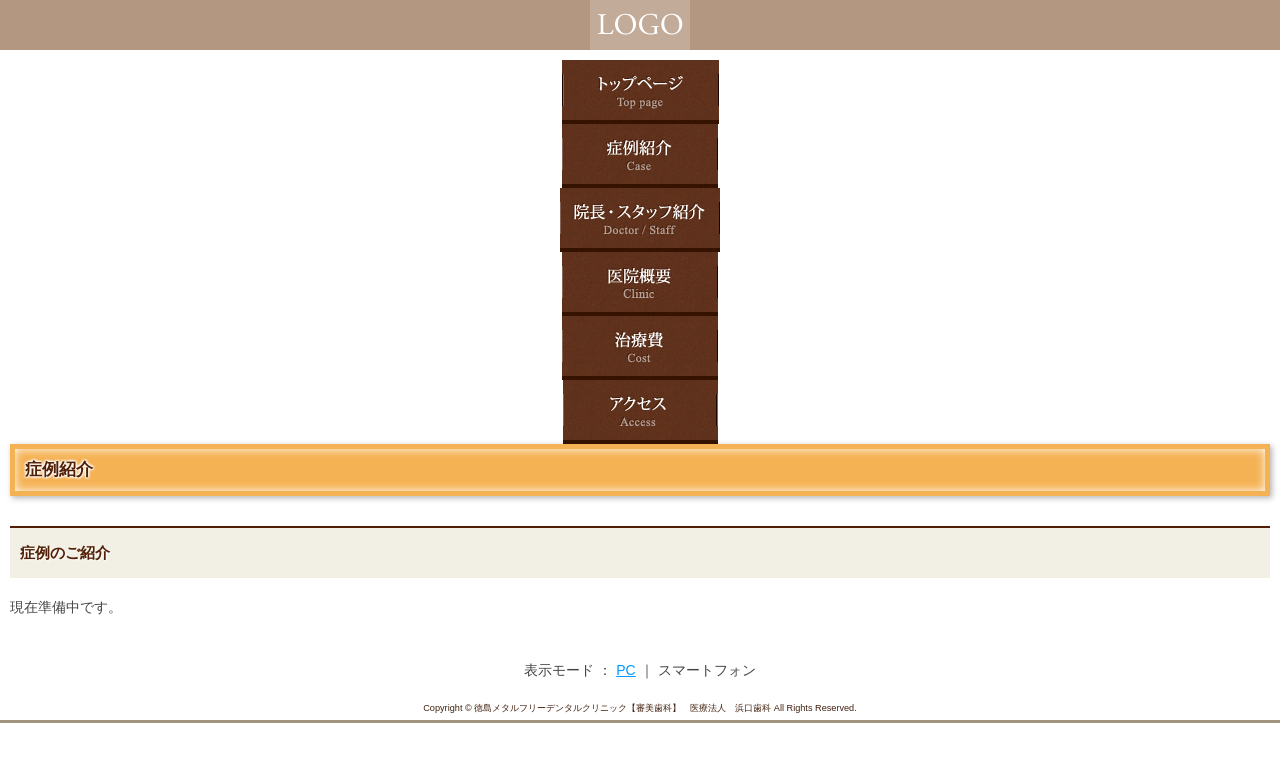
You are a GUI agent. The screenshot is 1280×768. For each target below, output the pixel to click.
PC (625, 670)
